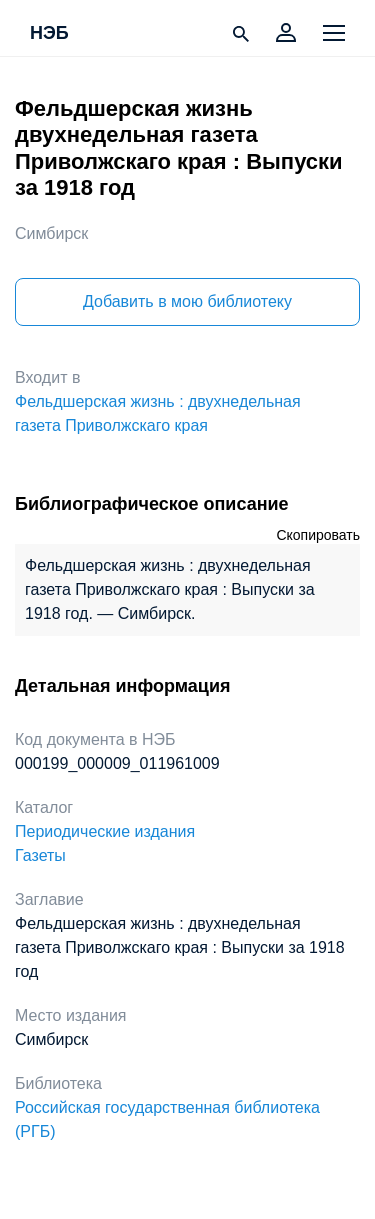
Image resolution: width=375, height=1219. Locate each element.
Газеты (40, 855)
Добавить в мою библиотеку (187, 301)
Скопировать (318, 535)
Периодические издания (105, 831)
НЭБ (49, 34)
